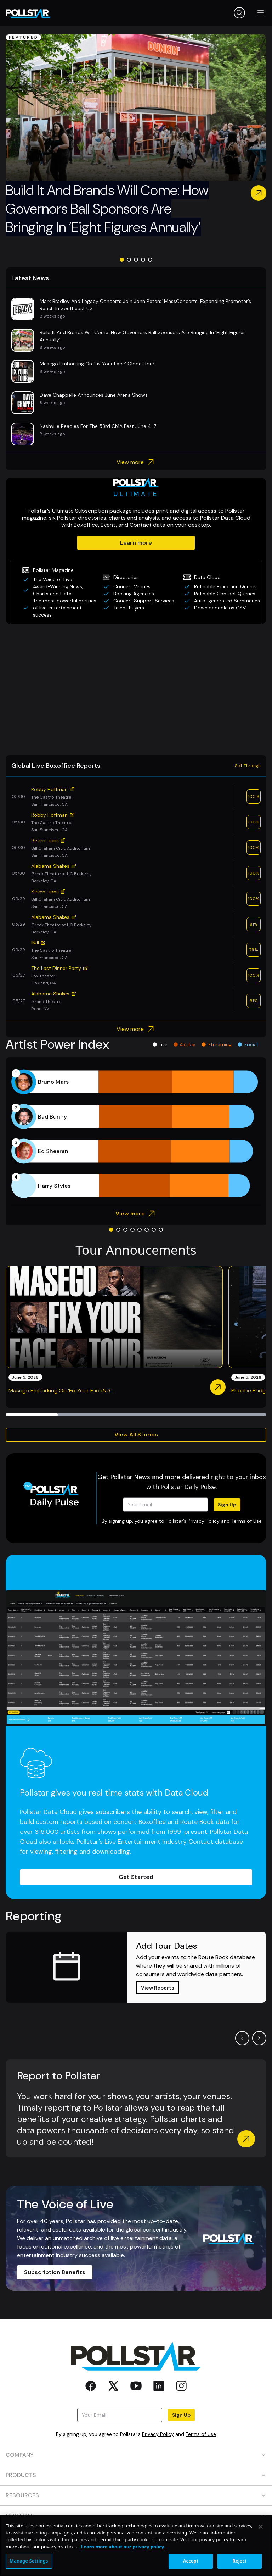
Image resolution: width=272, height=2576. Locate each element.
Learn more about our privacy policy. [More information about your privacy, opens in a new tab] (123, 2546)
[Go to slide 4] (143, 260)
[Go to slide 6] (146, 1230)
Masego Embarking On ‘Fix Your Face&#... (61, 1390)
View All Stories (136, 1434)
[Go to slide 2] (129, 260)
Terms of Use (246, 1521)
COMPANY (136, 2455)
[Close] (260, 2526)
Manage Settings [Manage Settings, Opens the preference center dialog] (29, 2561)
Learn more (136, 542)
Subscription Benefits (54, 2272)
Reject (240, 2561)
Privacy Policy (204, 1521)
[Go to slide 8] (161, 1230)
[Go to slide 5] (150, 260)
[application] (136, 1134)
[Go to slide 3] (136, 260)
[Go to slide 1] (122, 260)
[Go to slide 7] (154, 1230)
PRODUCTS (136, 2475)
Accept (191, 2561)
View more (136, 462)
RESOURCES (136, 2495)
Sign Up (227, 1504)
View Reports (157, 1988)
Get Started (136, 1877)
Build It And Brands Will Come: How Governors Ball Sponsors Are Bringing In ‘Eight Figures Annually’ (107, 208)
